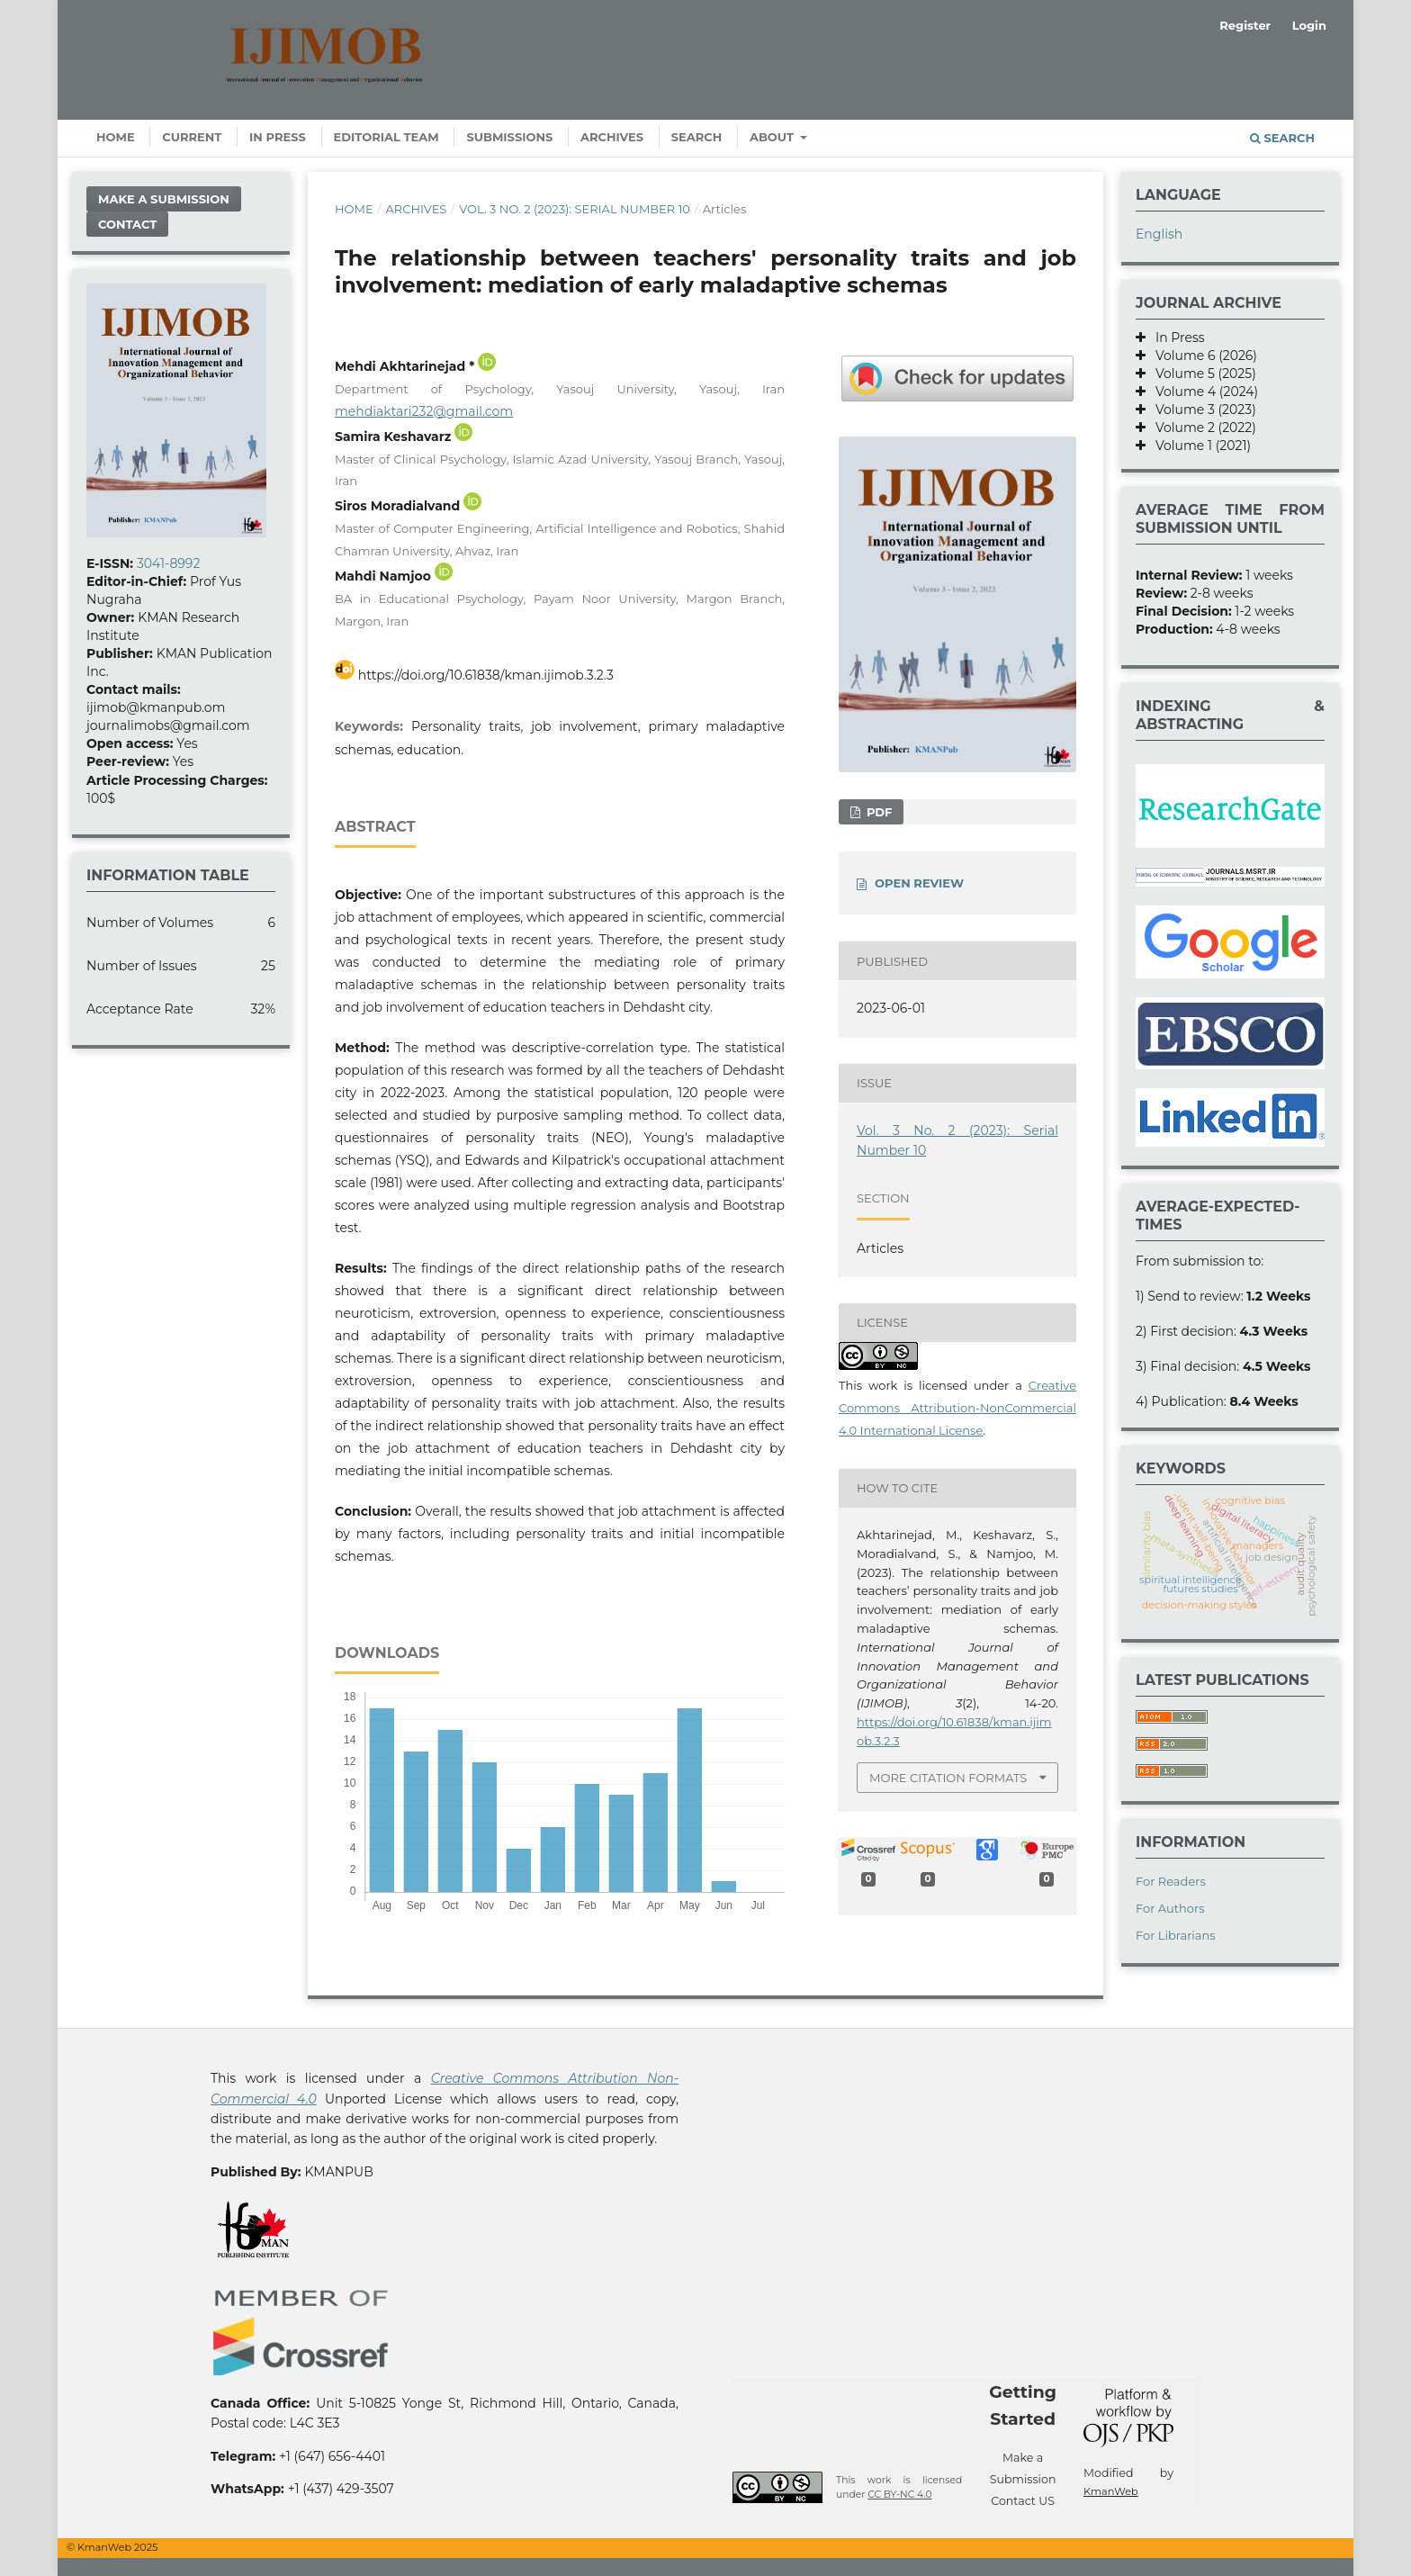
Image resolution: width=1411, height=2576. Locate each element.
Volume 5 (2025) (1201, 373)
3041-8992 (168, 563)
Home (115, 137)
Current (191, 137)
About (773, 137)
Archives (611, 137)
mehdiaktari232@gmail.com (424, 411)
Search (697, 137)
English (1159, 234)
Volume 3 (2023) (1201, 409)
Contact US (1023, 2501)
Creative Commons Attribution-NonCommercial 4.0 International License (957, 1407)
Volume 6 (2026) (1201, 355)
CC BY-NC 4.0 (899, 2494)
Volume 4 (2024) (1202, 391)
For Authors (1170, 1908)
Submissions (509, 137)
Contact (127, 224)
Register (1245, 25)
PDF (877, 812)
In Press (277, 137)
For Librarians (1176, 1935)
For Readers (1171, 1881)
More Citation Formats (948, 1777)
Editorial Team (386, 137)
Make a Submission (163, 199)
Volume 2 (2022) (1201, 427)
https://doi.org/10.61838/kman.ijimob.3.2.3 (486, 675)
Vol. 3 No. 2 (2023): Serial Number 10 (574, 209)
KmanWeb (1110, 2491)
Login (1309, 25)
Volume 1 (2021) (1198, 445)
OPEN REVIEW (919, 883)
